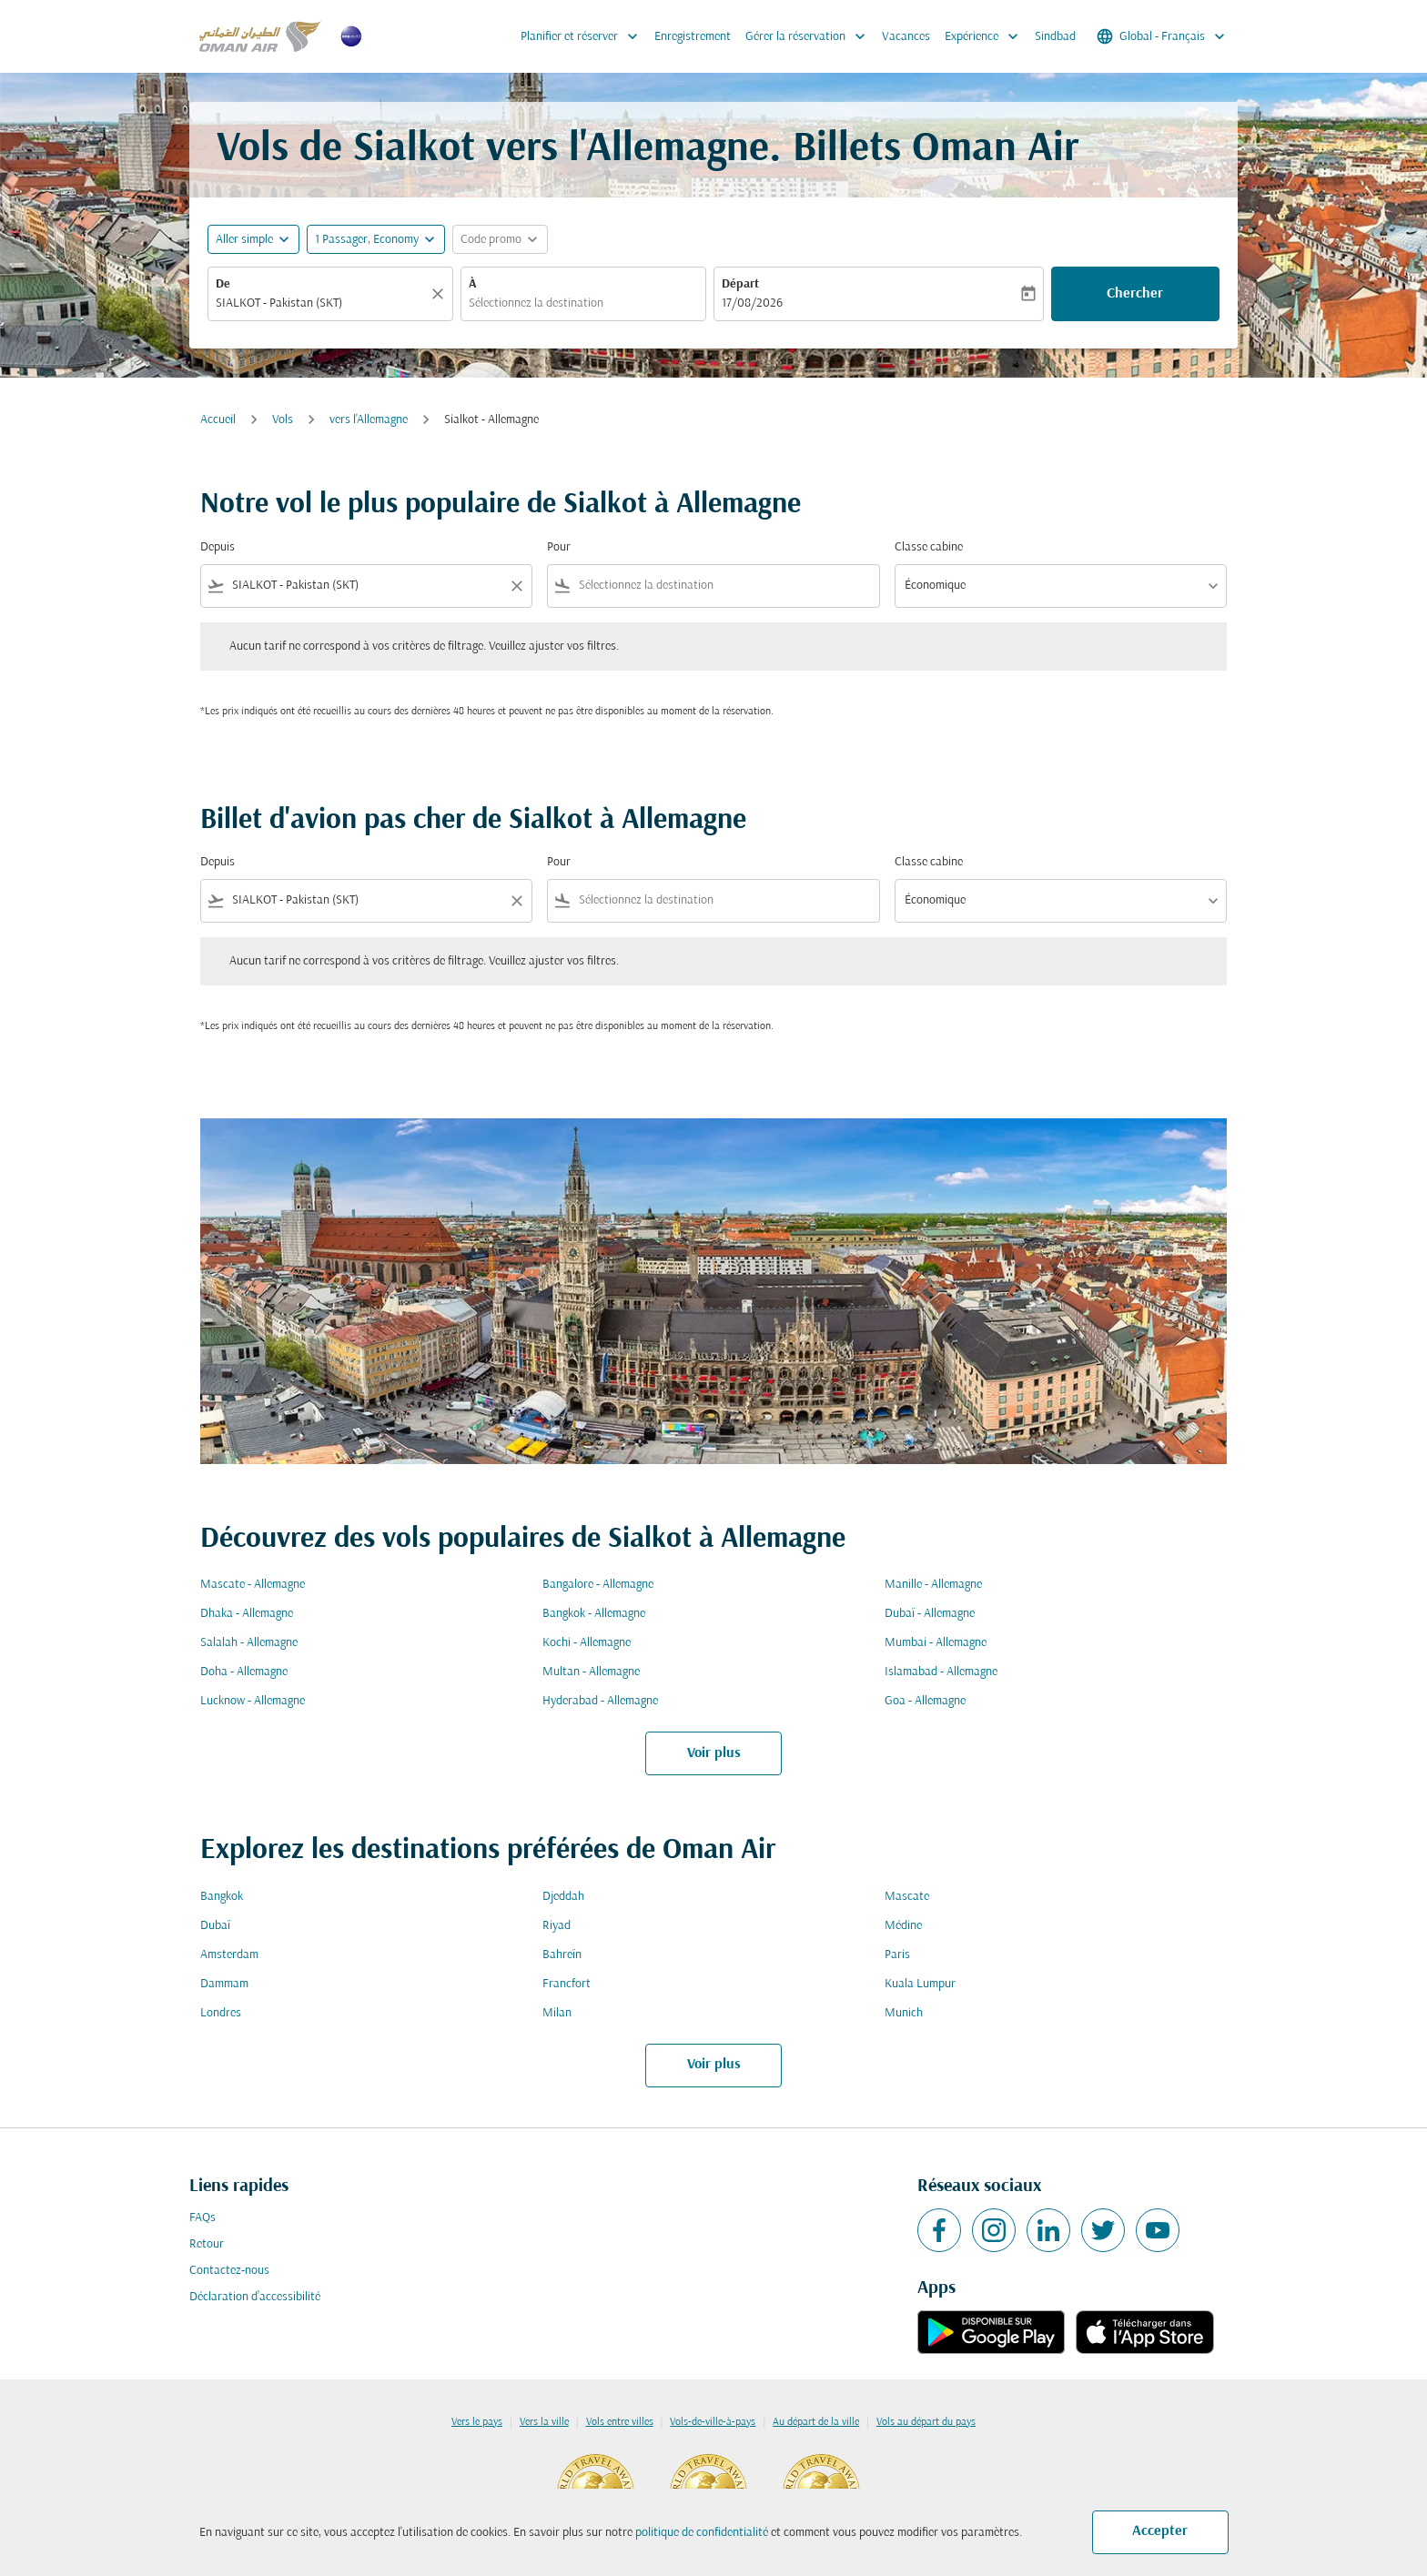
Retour (206, 2244)
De (223, 284)
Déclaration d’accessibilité (254, 2297)
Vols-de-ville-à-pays (712, 2422)
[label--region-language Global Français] (1162, 36)
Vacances (906, 37)
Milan (557, 2013)
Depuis (217, 547)
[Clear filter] (516, 586)
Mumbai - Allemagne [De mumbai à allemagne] (936, 1643)
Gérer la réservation (810, 36)
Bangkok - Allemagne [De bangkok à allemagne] (593, 1614)
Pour (559, 547)
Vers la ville (544, 2422)
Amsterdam (229, 1955)
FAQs (202, 2218)
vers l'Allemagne (368, 420)
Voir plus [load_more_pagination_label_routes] (714, 1753)
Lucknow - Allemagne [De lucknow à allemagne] (252, 1701)
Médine (903, 1926)
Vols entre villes (619, 2422)
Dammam (224, 1984)
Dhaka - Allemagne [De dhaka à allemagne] (246, 1614)
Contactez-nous (229, 2271)
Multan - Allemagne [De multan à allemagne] (591, 1672)
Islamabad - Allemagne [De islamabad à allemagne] (941, 1672)
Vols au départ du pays (926, 2422)
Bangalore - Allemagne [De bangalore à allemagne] (597, 1584)
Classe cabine (929, 547)
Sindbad (1055, 37)
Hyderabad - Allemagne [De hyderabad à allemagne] (600, 1701)
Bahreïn (562, 1955)
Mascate (907, 1897)
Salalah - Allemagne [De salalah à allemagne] (249, 1643)
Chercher (1135, 294)
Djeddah (563, 1897)
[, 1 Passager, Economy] (367, 239)
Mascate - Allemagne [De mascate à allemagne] (252, 1584)
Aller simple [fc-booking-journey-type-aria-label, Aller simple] (244, 240)
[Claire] (440, 294)
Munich (904, 2013)
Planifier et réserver (584, 36)
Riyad (556, 1926)
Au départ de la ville (816, 2422)
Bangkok (221, 1897)
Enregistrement (692, 37)
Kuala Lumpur (920, 1984)
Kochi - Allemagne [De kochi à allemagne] (586, 1643)
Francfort (566, 1984)
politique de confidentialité (701, 2533)
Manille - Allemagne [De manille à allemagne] (933, 1584)
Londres (220, 2013)
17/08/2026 (752, 303)
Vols (282, 420)
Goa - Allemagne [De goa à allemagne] (925, 1701)
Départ (740, 284)
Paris (897, 1955)
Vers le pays (476, 2422)
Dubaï (215, 1926)
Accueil (218, 420)
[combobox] (321, 303)
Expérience (986, 36)
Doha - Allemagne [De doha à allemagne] (244, 1672)
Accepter (1160, 2531)
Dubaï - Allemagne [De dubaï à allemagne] (930, 1614)
